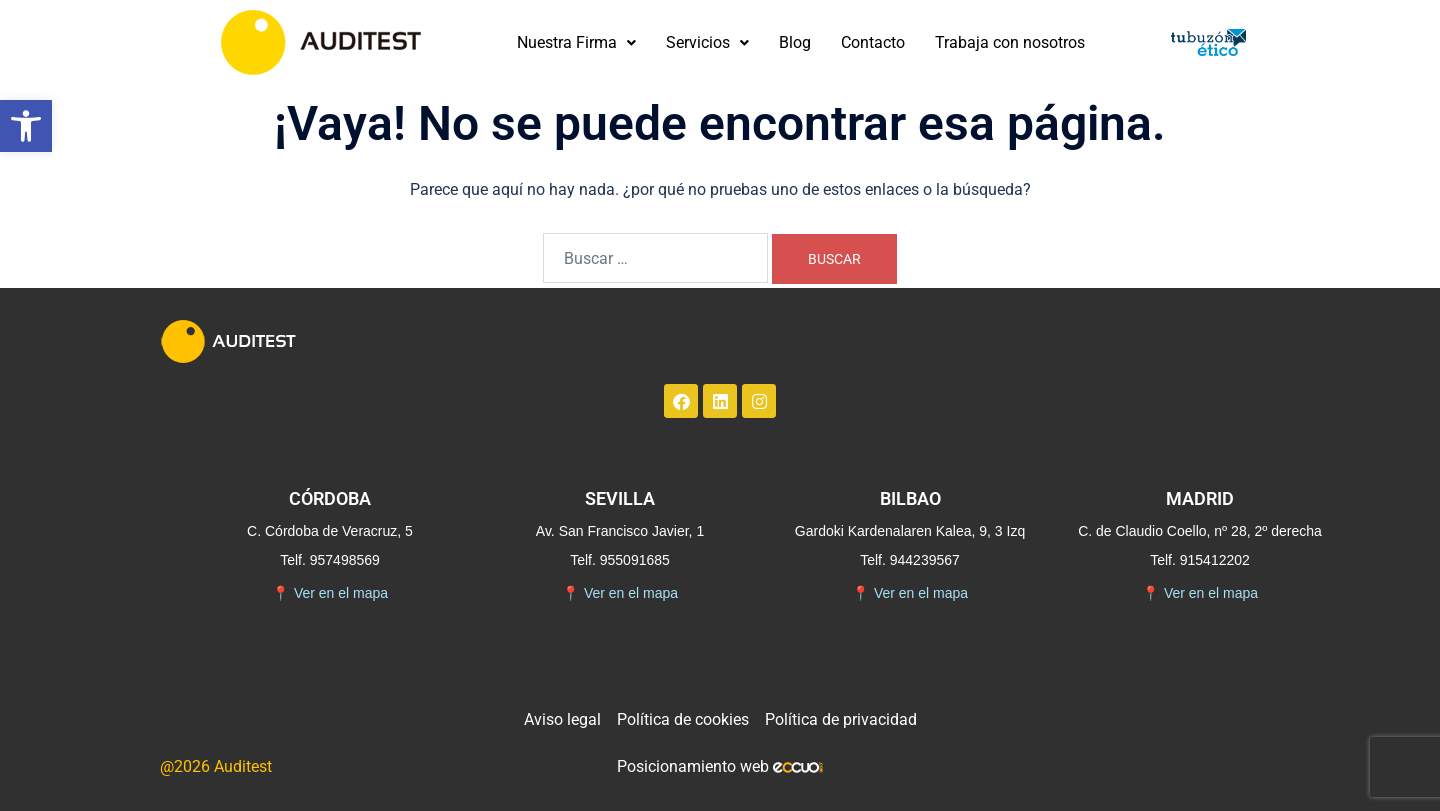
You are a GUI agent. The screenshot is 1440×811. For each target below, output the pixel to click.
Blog (795, 42)
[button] (26, 126)
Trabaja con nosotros (1010, 42)
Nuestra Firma (576, 42)
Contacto (873, 42)
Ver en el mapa (330, 594)
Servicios (707, 42)
